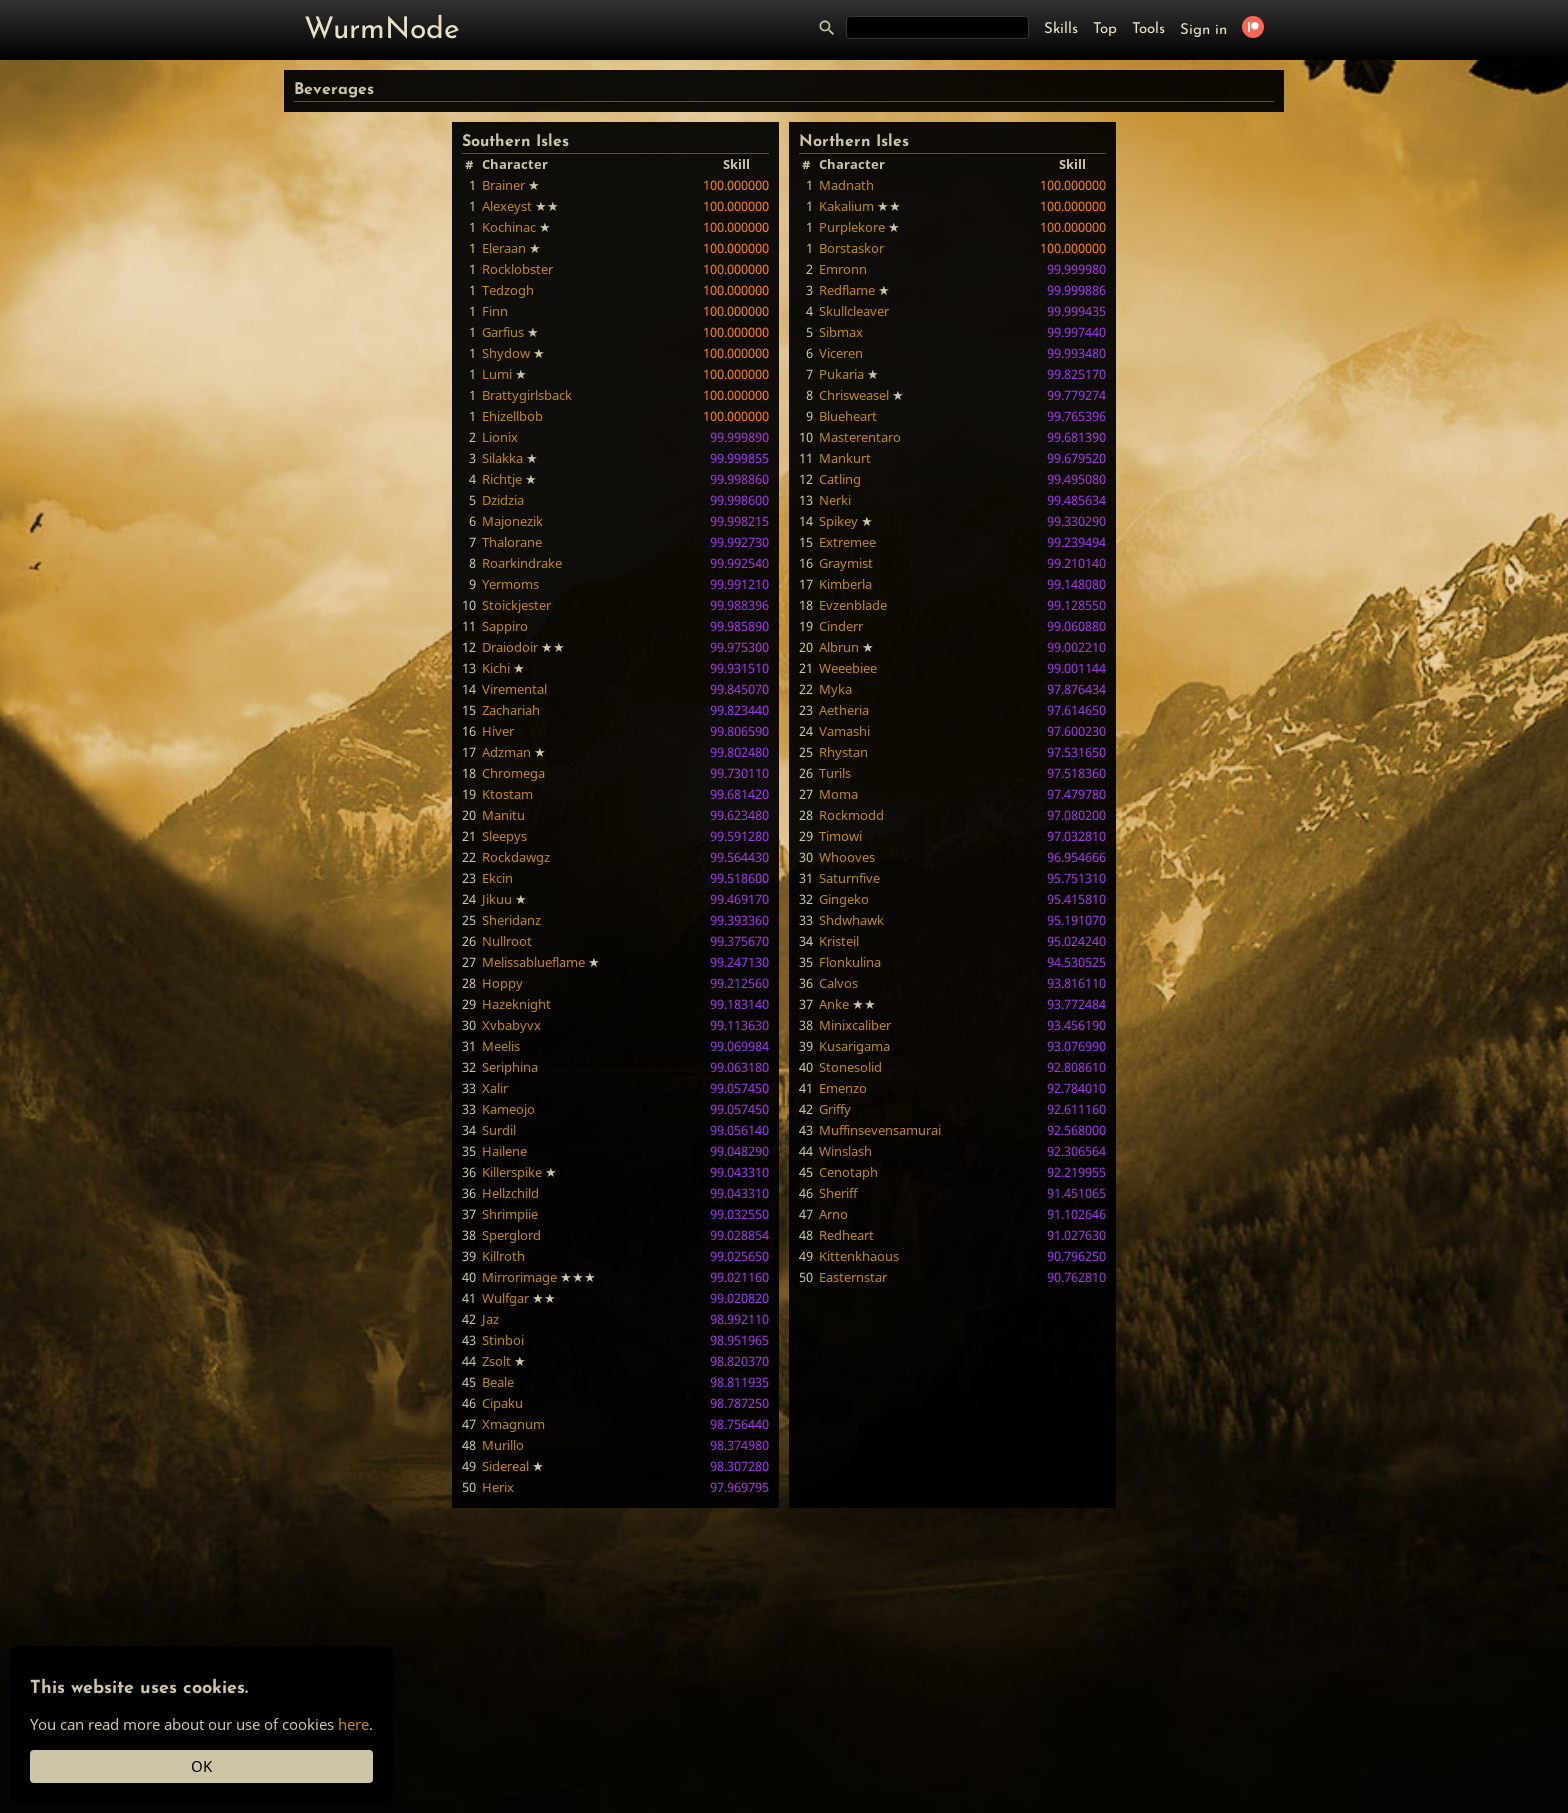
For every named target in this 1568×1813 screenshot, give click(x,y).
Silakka (502, 458)
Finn (495, 311)
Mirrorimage (519, 1277)
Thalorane (512, 542)
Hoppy (502, 983)
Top (1105, 29)
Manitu (503, 815)
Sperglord (511, 1235)
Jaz (490, 1319)
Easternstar (853, 1277)
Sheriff (838, 1193)
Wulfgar (505, 1298)
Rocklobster (517, 269)
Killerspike (512, 1172)
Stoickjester (516, 605)
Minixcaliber (855, 1025)
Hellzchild (510, 1193)
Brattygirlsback (527, 395)
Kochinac (509, 227)
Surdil (499, 1130)
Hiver (498, 731)
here (353, 1724)
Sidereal (505, 1466)
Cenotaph (848, 1172)
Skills (1061, 29)
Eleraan (504, 248)
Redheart (846, 1235)
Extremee (847, 542)
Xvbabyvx (511, 1025)
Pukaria (841, 374)
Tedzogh (508, 290)
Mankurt (845, 458)
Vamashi (844, 731)
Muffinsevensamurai (880, 1130)
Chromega (513, 773)
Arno (833, 1214)
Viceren (841, 353)
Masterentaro (860, 437)
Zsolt (496, 1361)
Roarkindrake (522, 563)
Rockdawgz (516, 857)
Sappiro (505, 626)
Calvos (838, 983)
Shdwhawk (851, 920)
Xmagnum (513, 1424)
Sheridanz (511, 920)
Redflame (847, 290)
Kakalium (846, 206)
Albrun (839, 647)
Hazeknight (516, 1004)
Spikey (838, 521)
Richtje (502, 479)
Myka (835, 689)
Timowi (840, 836)
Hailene (504, 1151)
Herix (498, 1487)
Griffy (835, 1109)
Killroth (503, 1256)
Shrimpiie (510, 1214)
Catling (840, 479)
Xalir (495, 1088)
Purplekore (852, 227)
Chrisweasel (854, 395)
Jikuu (497, 899)
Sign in (1203, 30)
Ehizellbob (512, 416)
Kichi (496, 668)
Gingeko (844, 899)
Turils (835, 773)
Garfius (503, 332)
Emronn (843, 269)
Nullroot (507, 941)
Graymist (846, 563)
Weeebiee (848, 668)
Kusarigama (854, 1046)
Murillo (503, 1445)
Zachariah (511, 710)
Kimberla (845, 584)
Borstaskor (851, 248)
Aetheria (844, 710)
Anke (834, 1004)
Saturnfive (849, 878)
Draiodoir (510, 647)
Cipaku (502, 1403)
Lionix (500, 437)
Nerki (835, 500)
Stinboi (503, 1340)
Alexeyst (507, 206)
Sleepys (504, 836)
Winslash (845, 1151)
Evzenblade (853, 605)
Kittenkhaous (859, 1256)
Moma (838, 794)
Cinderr (841, 626)
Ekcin (497, 878)
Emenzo (843, 1088)
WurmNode (382, 30)
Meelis (501, 1046)
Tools (1148, 29)
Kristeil (839, 941)
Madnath (846, 185)
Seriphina (510, 1067)
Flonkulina (850, 962)
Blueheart (848, 416)
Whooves (847, 857)
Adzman (506, 752)
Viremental (514, 689)
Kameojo (508, 1109)
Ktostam (507, 794)
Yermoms (510, 584)
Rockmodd (851, 815)
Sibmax (841, 332)
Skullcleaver (854, 311)
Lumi (497, 374)
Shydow (506, 353)
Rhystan (843, 752)
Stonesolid (850, 1067)
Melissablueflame (533, 962)
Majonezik (512, 521)
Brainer (503, 185)
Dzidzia (503, 500)
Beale (498, 1382)
